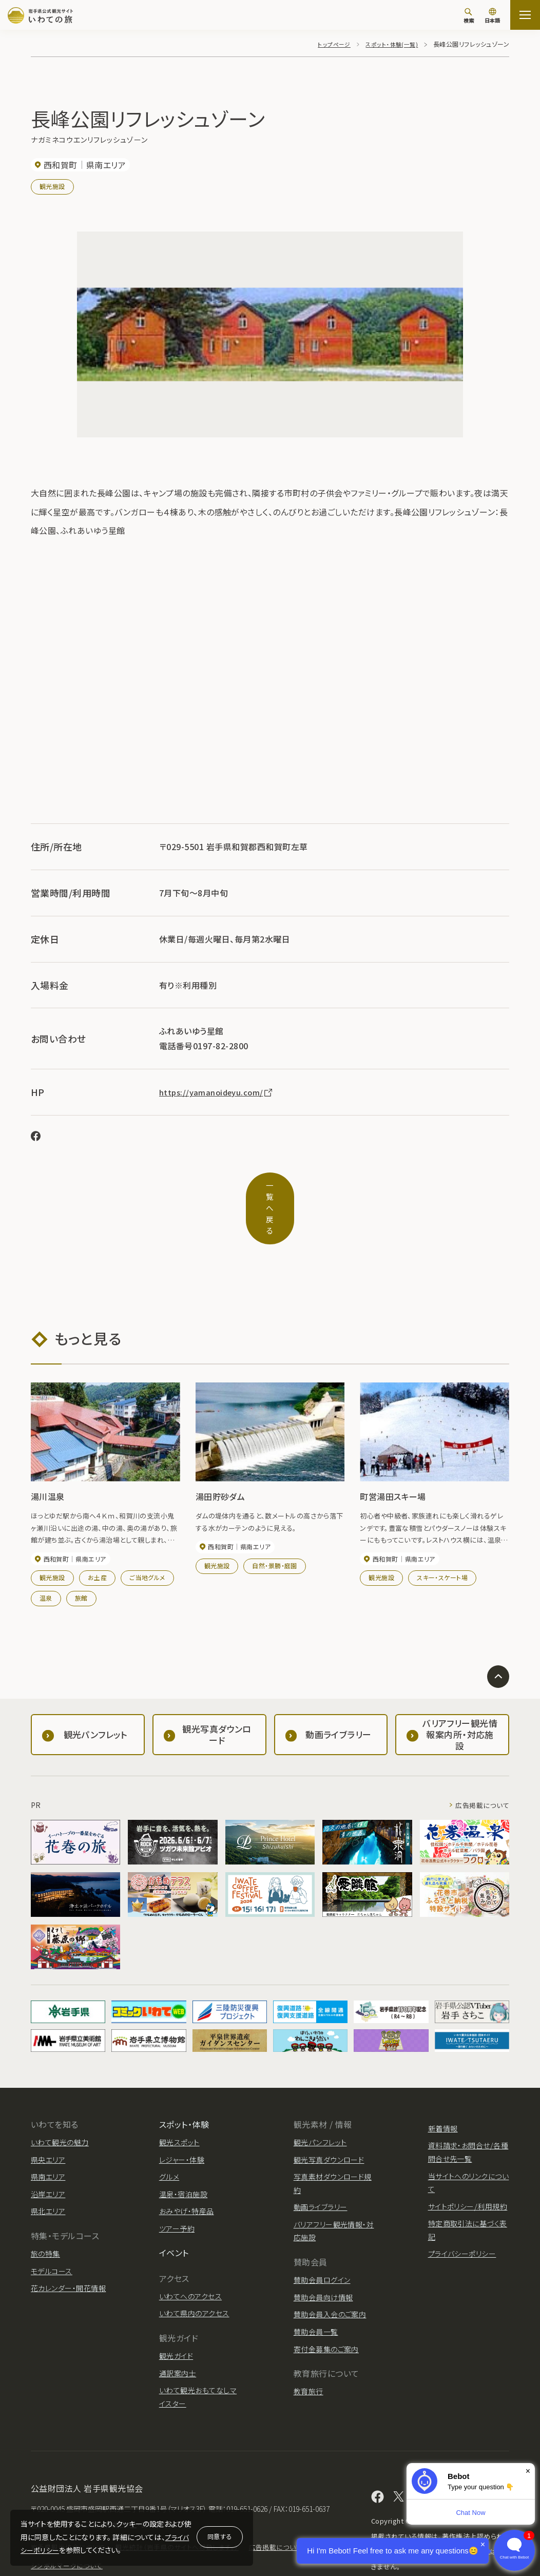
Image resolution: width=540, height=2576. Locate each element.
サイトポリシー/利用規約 (468, 2166)
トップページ (330, 44)
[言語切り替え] (492, 16)
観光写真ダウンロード (329, 2119)
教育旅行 (308, 2352)
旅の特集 (45, 2214)
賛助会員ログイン (322, 2240)
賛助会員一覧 (316, 2292)
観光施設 (52, 186)
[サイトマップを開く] (525, 15)
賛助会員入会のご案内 (330, 2275)
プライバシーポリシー (462, 2214)
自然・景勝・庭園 (275, 1526)
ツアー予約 (177, 2189)
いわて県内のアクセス (194, 2274)
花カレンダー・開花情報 (68, 2248)
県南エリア (48, 2137)
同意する (219, 2536)
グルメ (169, 2137)
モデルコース (51, 2231)
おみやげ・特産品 (186, 2171)
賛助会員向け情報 (323, 2258)
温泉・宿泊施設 (183, 2154)
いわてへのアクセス (190, 2257)
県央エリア (48, 2119)
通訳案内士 (177, 2333)
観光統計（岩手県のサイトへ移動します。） (186, 2507)
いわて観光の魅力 (60, 2103)
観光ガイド (176, 2316)
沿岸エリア (48, 2154)
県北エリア (48, 2171)
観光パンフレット (320, 2103)
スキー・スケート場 (442, 1537)
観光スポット (179, 2103)
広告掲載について (480, 1765)
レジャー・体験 (181, 2119)
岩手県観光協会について (70, 2507)
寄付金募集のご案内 (326, 2309)
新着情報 (443, 2088)
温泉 (46, 1558)
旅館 (81, 1558)
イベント (174, 2213)
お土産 (97, 1537)
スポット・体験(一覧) (390, 44)
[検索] (468, 15)
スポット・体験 (184, 2084)
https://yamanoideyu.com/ (219, 1092)
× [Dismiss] (528, 2471)
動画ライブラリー (321, 2167)
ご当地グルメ (147, 1537)
